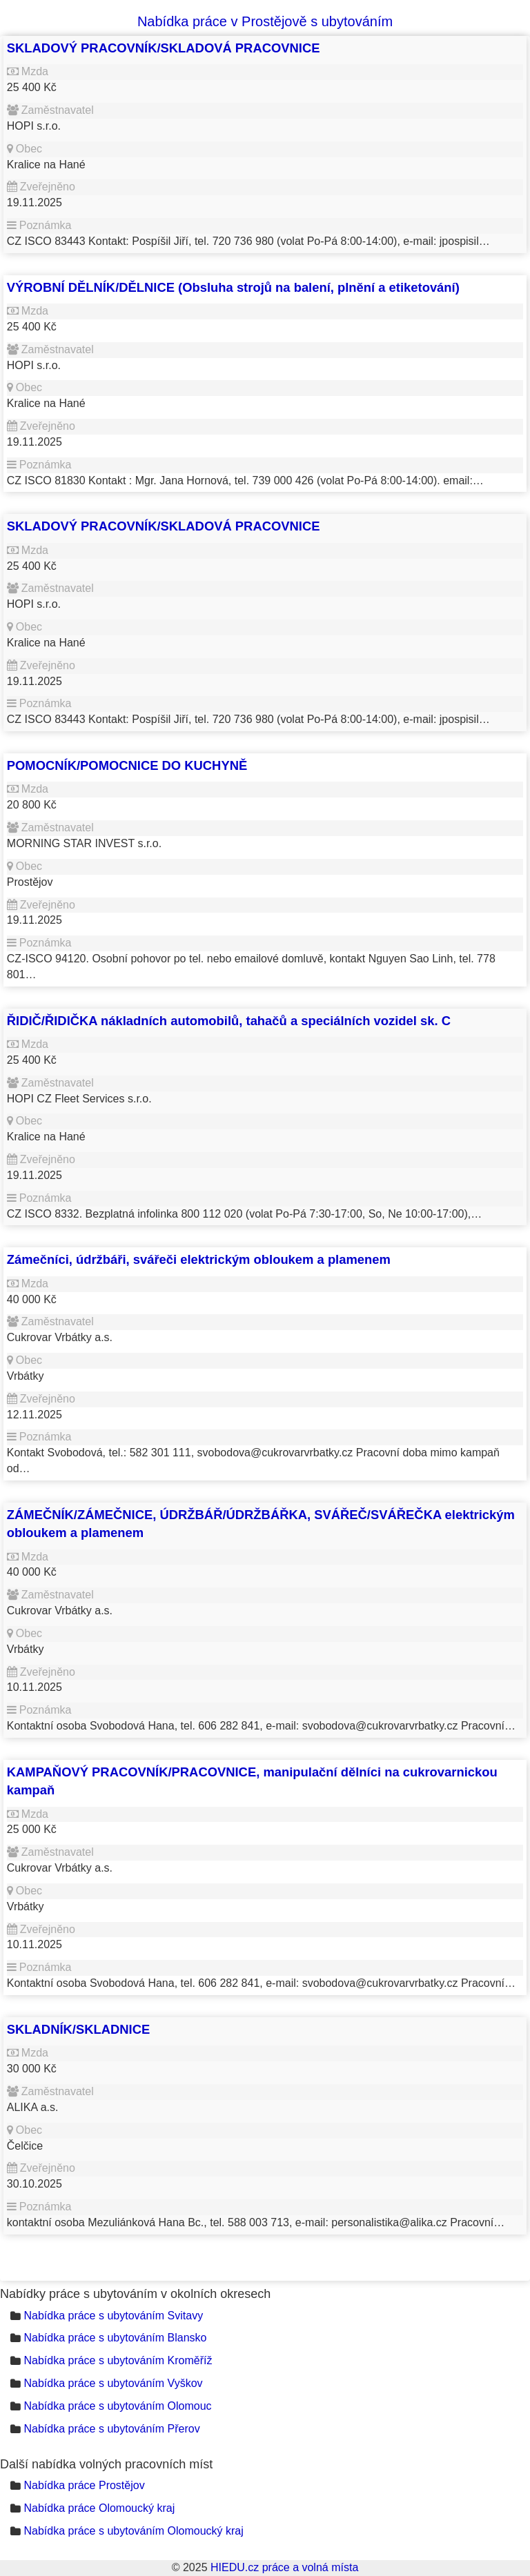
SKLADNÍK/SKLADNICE (78, 2029)
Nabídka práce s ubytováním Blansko (114, 2338)
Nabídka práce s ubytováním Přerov (111, 2429)
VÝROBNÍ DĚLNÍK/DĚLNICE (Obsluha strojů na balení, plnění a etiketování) (233, 287)
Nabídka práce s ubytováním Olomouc (117, 2406)
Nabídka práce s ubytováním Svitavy (113, 2315)
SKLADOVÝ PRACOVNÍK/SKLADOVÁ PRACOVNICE (163, 48)
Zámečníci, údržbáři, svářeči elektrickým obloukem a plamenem (199, 1259)
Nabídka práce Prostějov (83, 2485)
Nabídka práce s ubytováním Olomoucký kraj (133, 2531)
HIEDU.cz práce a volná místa (284, 2567)
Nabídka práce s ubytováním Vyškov (112, 2383)
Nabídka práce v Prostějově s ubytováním (265, 21)
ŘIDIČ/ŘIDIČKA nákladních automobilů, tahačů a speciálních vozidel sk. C (229, 1020)
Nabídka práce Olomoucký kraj (99, 2508)
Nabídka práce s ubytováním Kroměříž (117, 2360)
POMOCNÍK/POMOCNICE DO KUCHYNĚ (127, 765)
